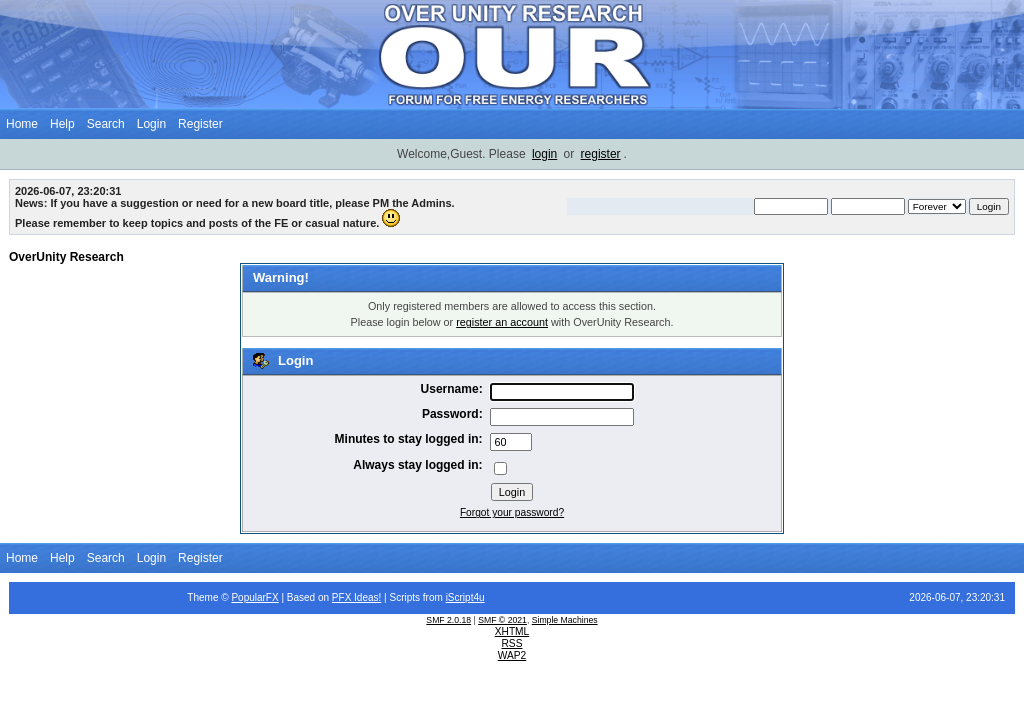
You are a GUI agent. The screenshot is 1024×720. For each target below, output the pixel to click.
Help (62, 124)
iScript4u (465, 597)
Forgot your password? (512, 512)
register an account (502, 322)
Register (200, 124)
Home (22, 124)
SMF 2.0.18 (448, 620)
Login (151, 124)
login (544, 154)
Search (106, 124)
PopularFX (254, 597)
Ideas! (367, 597)
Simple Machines (565, 620)
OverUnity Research (66, 257)
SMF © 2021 (502, 620)
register (601, 154)
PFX (343, 597)
